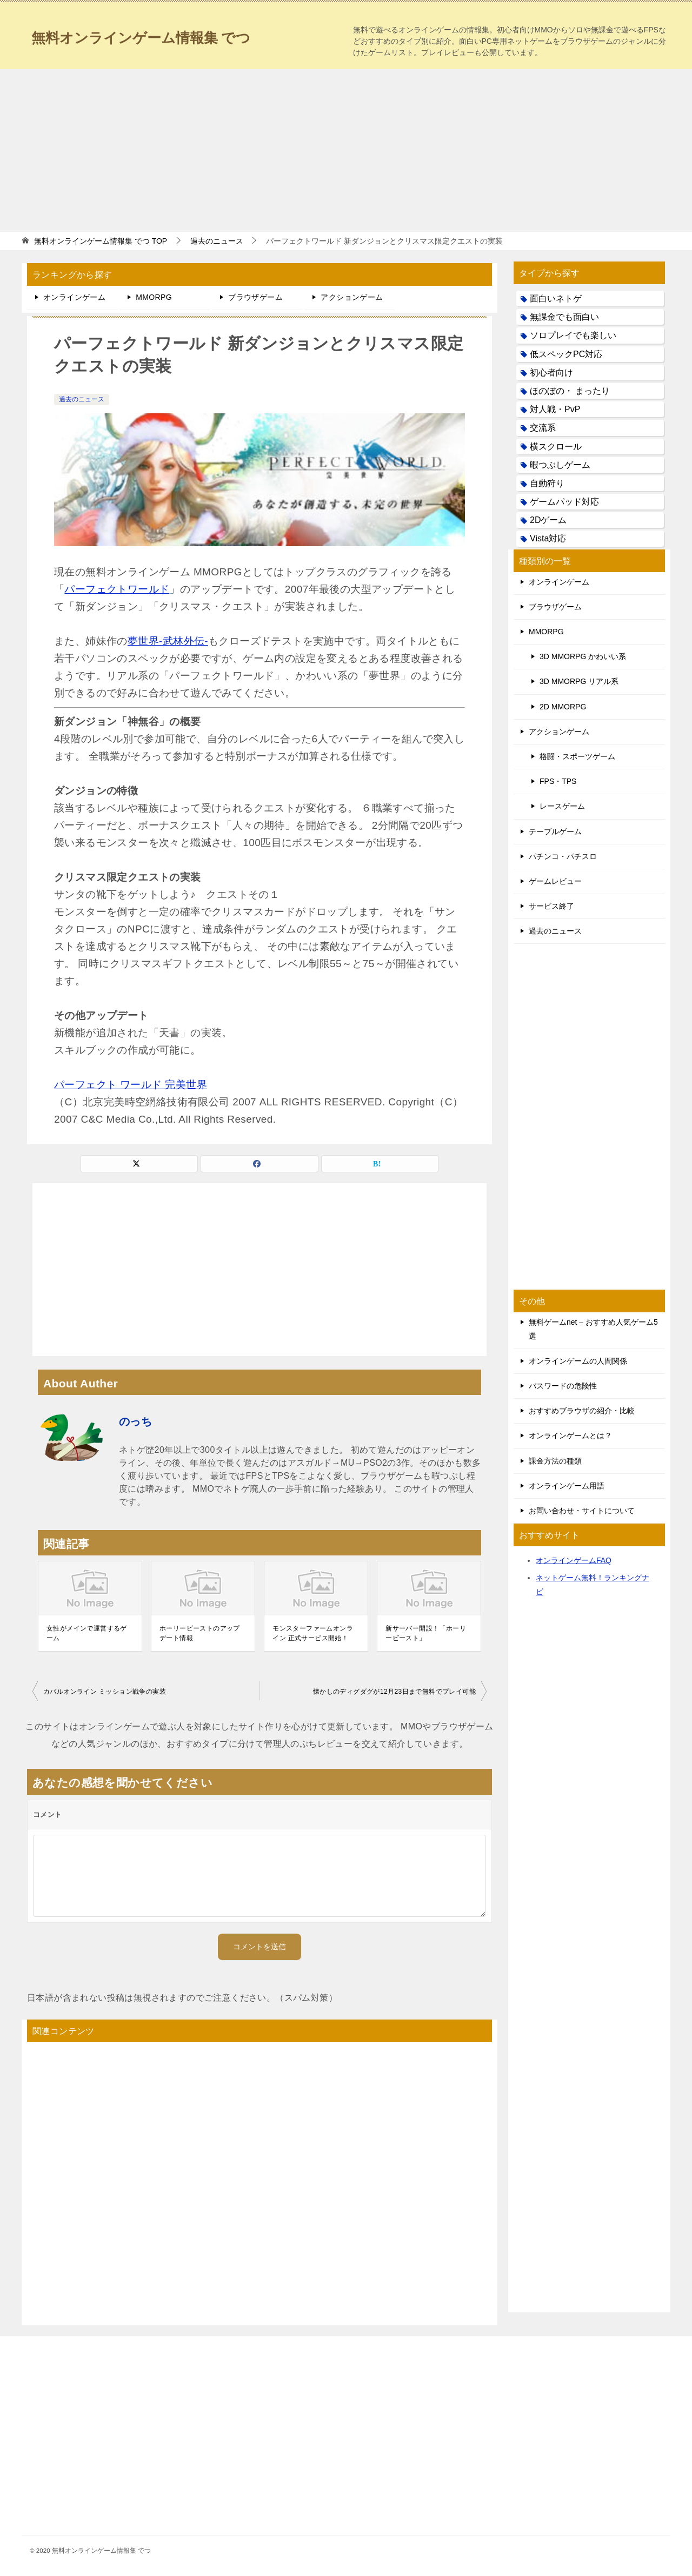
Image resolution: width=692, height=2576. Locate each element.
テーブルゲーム (555, 831)
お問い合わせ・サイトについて (582, 1510)
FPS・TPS (558, 781)
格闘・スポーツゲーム (577, 756)
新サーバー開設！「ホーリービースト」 (425, 1633)
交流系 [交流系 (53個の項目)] (543, 427)
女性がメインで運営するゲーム (86, 1633)
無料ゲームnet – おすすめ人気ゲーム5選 (593, 1329)
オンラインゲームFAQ (573, 1560)
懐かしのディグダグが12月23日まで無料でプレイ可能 (394, 1691)
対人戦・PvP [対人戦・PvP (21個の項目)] (555, 409)
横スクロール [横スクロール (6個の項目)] (556, 446)
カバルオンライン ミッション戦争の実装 (104, 1691)
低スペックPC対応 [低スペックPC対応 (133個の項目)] (566, 354)
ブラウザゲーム (255, 297)
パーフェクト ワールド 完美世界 (130, 1084)
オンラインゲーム (74, 297)
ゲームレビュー (555, 881)
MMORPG (154, 297)
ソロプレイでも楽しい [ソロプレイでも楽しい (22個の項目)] (573, 335)
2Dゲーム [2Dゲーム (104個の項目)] (548, 520)
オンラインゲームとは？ (570, 1435)
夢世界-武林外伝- (168, 641)
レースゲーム (562, 806)
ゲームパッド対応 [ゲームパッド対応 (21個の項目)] (564, 501)
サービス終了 (551, 906)
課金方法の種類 (555, 1461)
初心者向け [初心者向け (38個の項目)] (551, 372)
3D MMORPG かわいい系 (583, 656)
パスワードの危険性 (563, 1385)
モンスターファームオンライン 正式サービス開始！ (312, 1633)
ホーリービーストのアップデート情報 (199, 1633)
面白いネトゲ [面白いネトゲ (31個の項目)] (556, 298)
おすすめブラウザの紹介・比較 (582, 1410)
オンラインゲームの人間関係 (578, 1361)
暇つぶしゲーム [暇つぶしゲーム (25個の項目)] (560, 464)
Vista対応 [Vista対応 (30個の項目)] (548, 538)
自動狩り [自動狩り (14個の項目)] (547, 483)
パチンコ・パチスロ (563, 856)
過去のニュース (81, 399)
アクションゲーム (352, 297)
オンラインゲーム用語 (566, 1485)
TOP (100, 241)
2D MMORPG (563, 706)
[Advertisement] (346, 150)
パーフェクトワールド (116, 589)
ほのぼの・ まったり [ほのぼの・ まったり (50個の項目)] (570, 390)
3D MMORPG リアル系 (579, 681)
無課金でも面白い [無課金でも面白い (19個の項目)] (564, 316)
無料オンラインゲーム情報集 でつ (157, 35)
